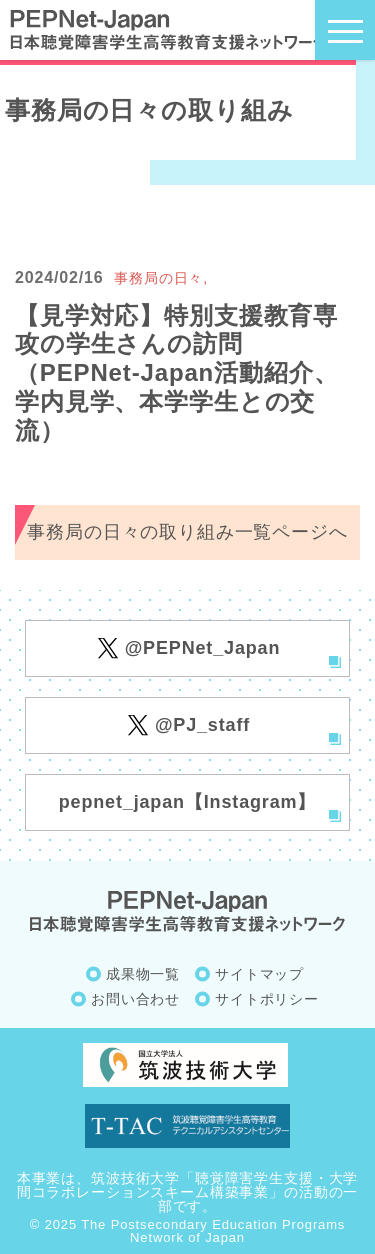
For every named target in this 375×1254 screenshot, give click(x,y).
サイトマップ (259, 974)
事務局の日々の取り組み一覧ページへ (187, 532)
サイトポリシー (267, 999)
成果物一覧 (143, 974)
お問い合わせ (135, 999)
